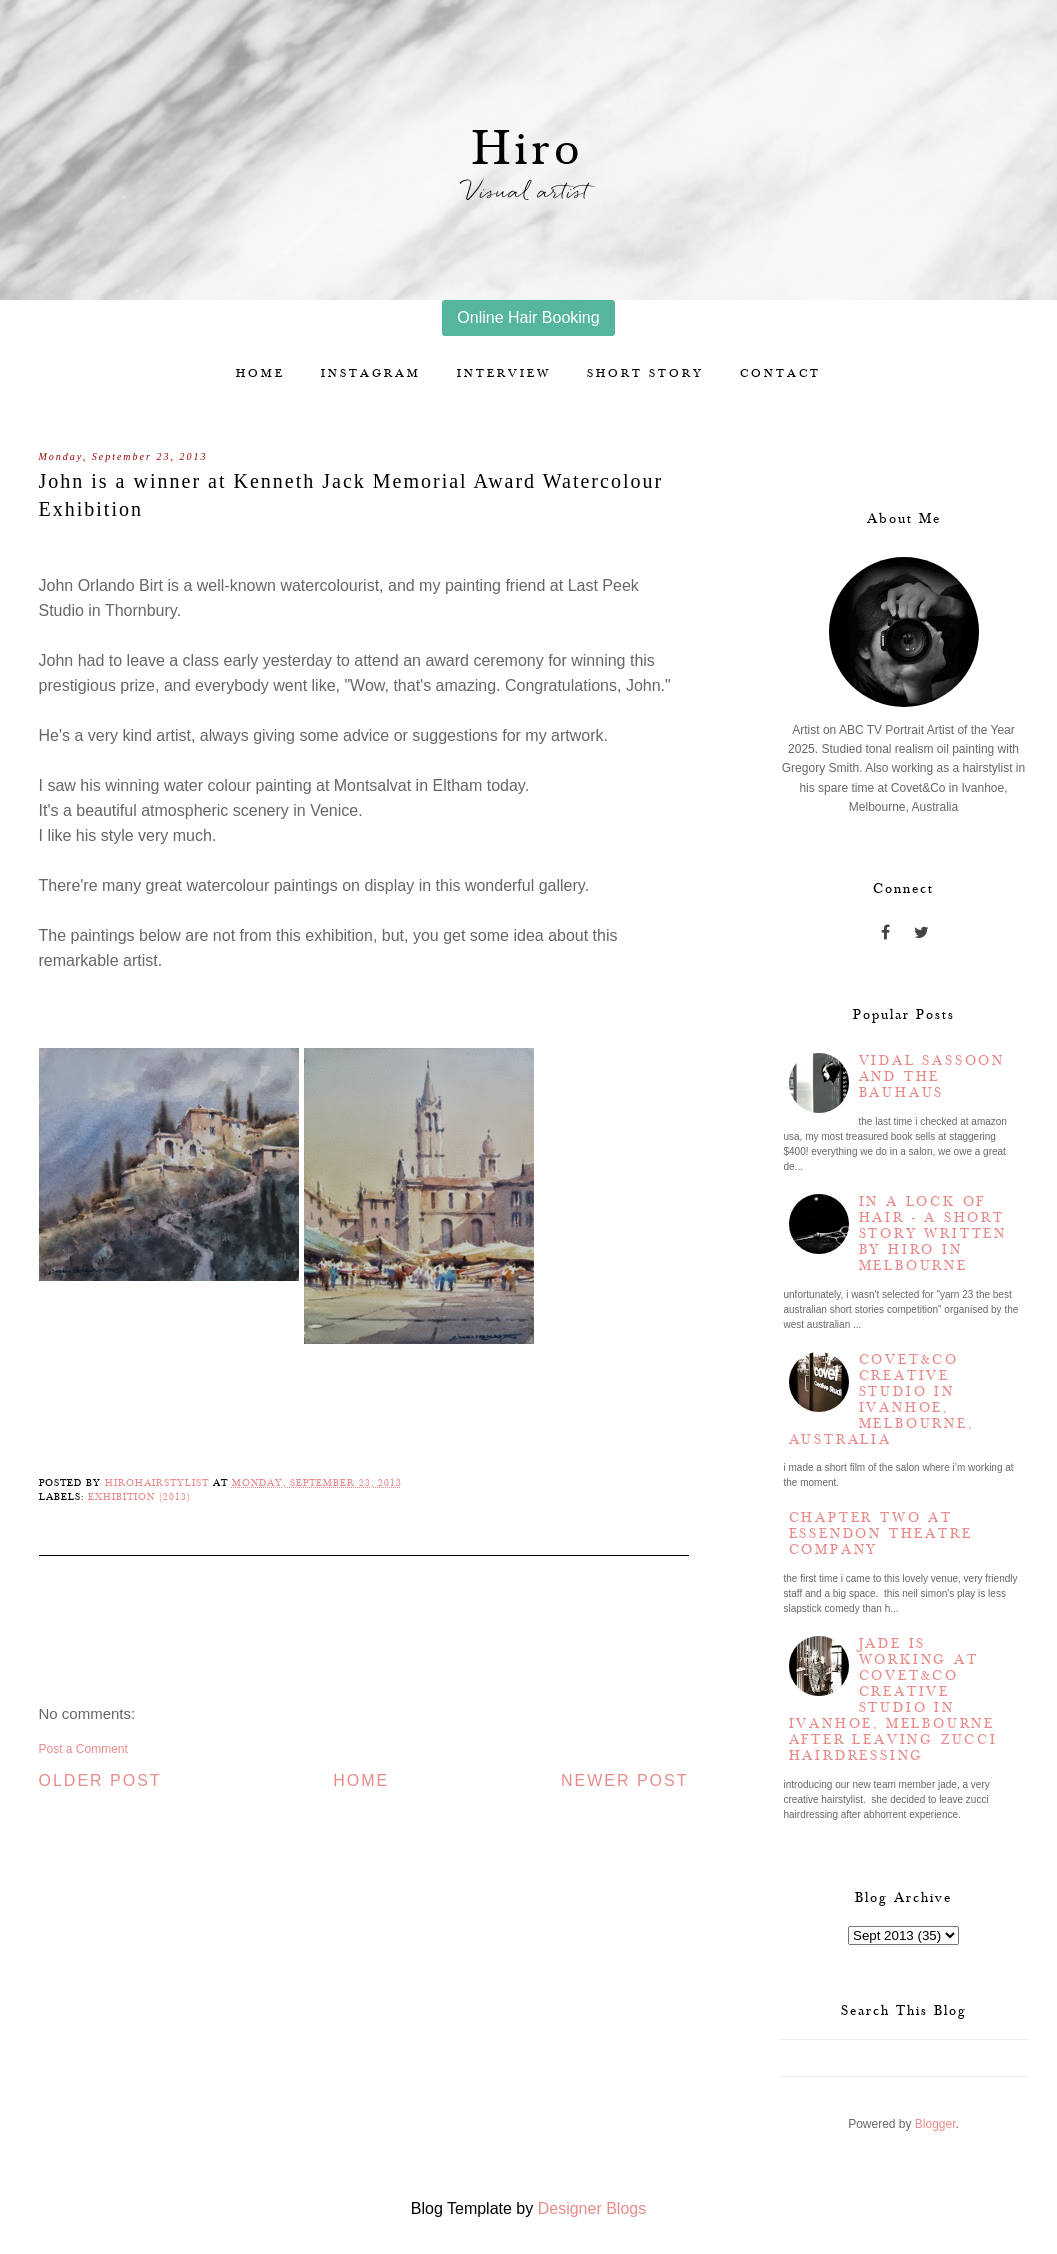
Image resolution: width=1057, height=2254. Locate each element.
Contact (780, 373)
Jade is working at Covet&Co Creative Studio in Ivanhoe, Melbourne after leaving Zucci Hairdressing (893, 1700)
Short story (645, 373)
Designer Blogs (592, 2208)
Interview (504, 373)
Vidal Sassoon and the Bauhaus (932, 1077)
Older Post (100, 1780)
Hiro (528, 149)
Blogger (935, 2124)
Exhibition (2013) (139, 1497)
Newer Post (625, 1780)
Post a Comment (83, 1749)
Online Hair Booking (528, 317)
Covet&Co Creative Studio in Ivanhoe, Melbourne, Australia (881, 1400)
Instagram (371, 373)
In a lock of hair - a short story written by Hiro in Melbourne (933, 1234)
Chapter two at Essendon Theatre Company (881, 1534)
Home (260, 373)
